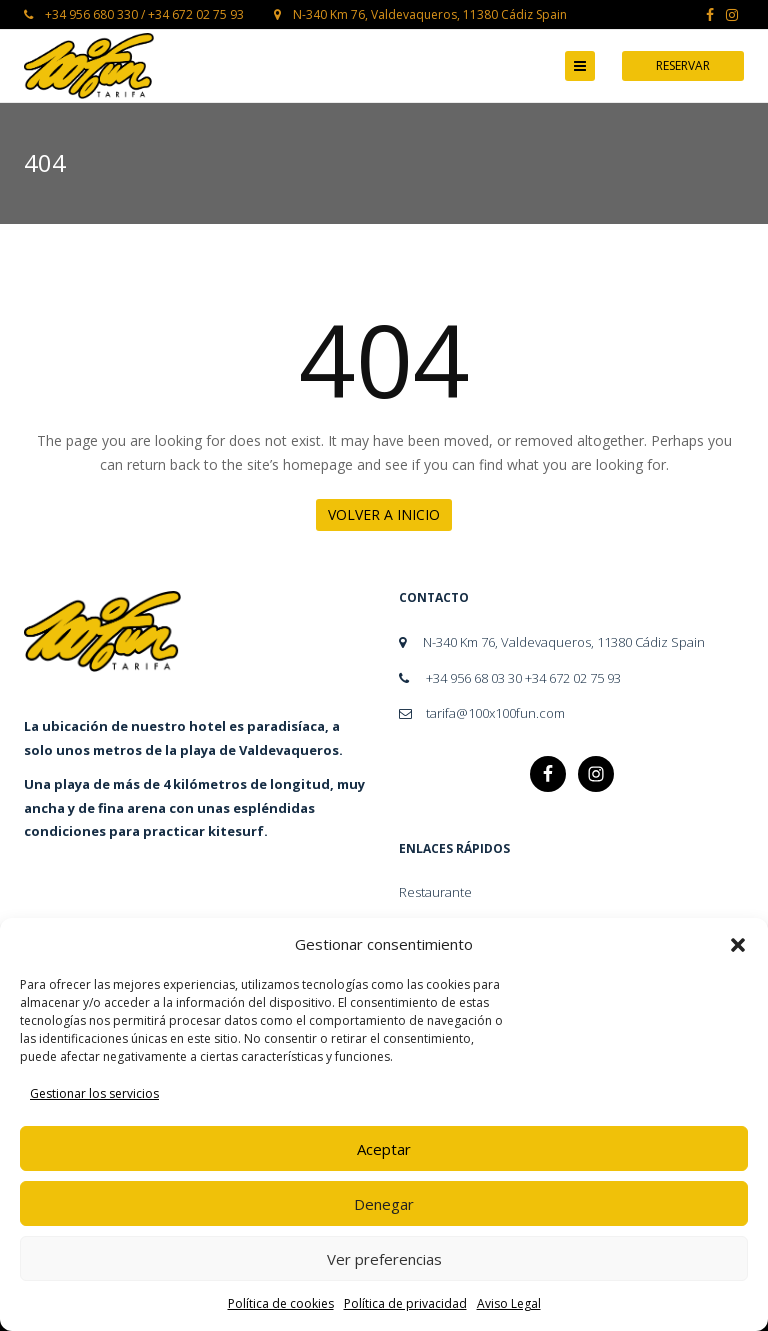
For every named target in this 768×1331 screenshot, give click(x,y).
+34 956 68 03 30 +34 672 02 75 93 (510, 678)
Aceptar (384, 1149)
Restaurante (435, 892)
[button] (738, 945)
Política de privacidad (405, 1303)
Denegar (384, 1204)
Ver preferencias (384, 1259)
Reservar (683, 65)
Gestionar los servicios (94, 1093)
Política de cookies (281, 1303)
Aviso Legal (509, 1303)
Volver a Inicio (384, 514)
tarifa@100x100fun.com (482, 713)
